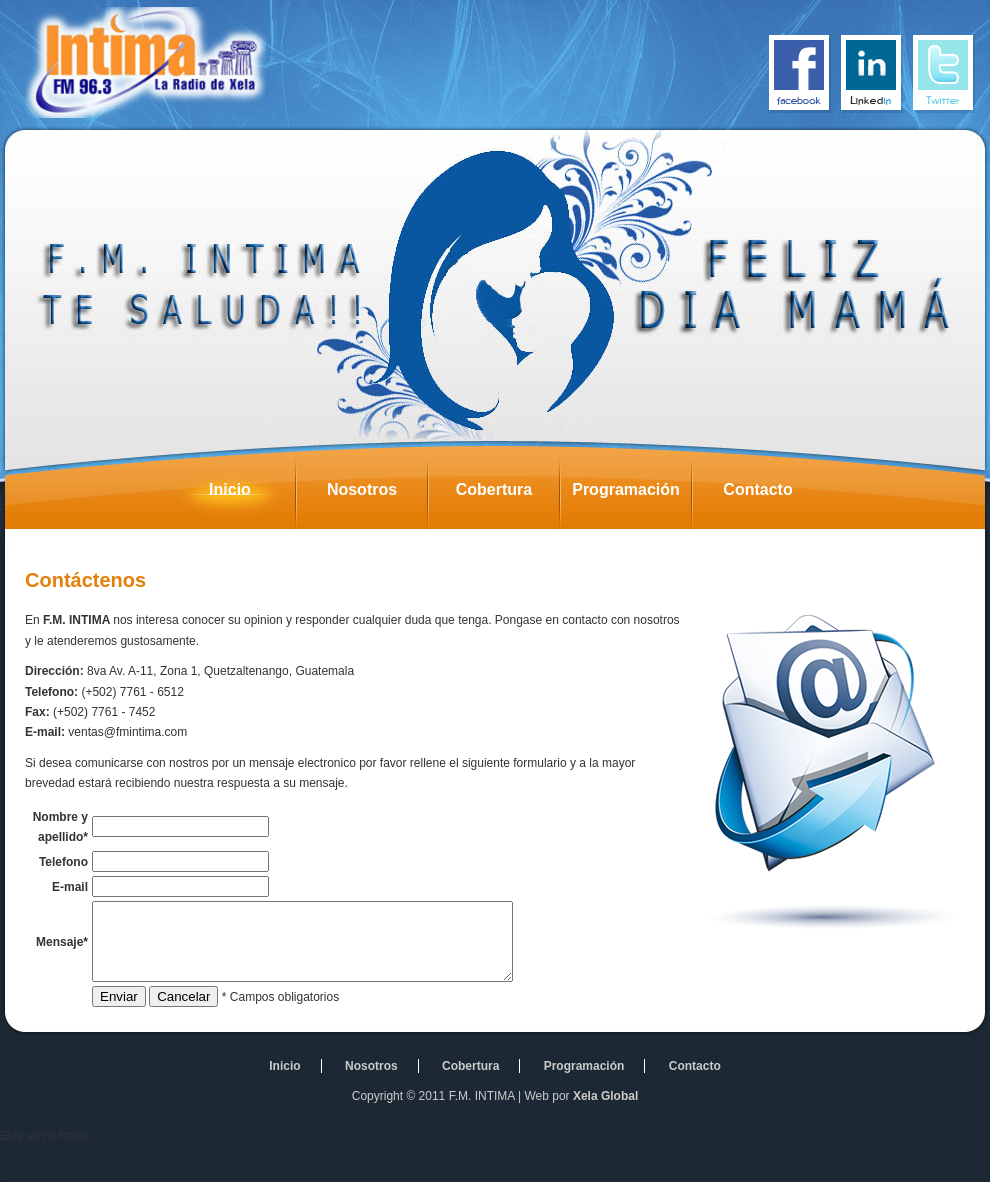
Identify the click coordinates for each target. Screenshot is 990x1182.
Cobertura (507, 495)
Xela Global (605, 1131)
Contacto (773, 495)
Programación (631, 495)
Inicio (252, 495)
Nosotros (377, 495)
